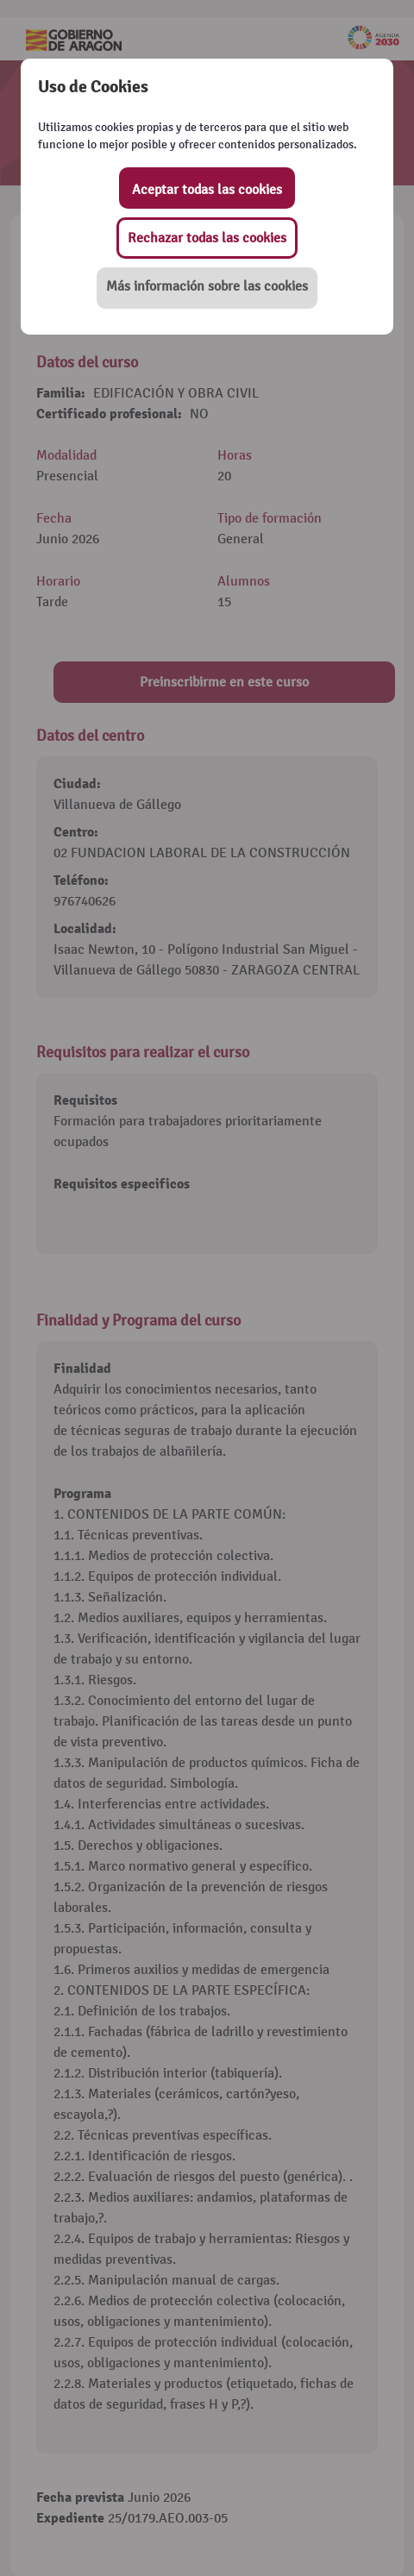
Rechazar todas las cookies (207, 238)
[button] (207, 288)
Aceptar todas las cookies (207, 189)
